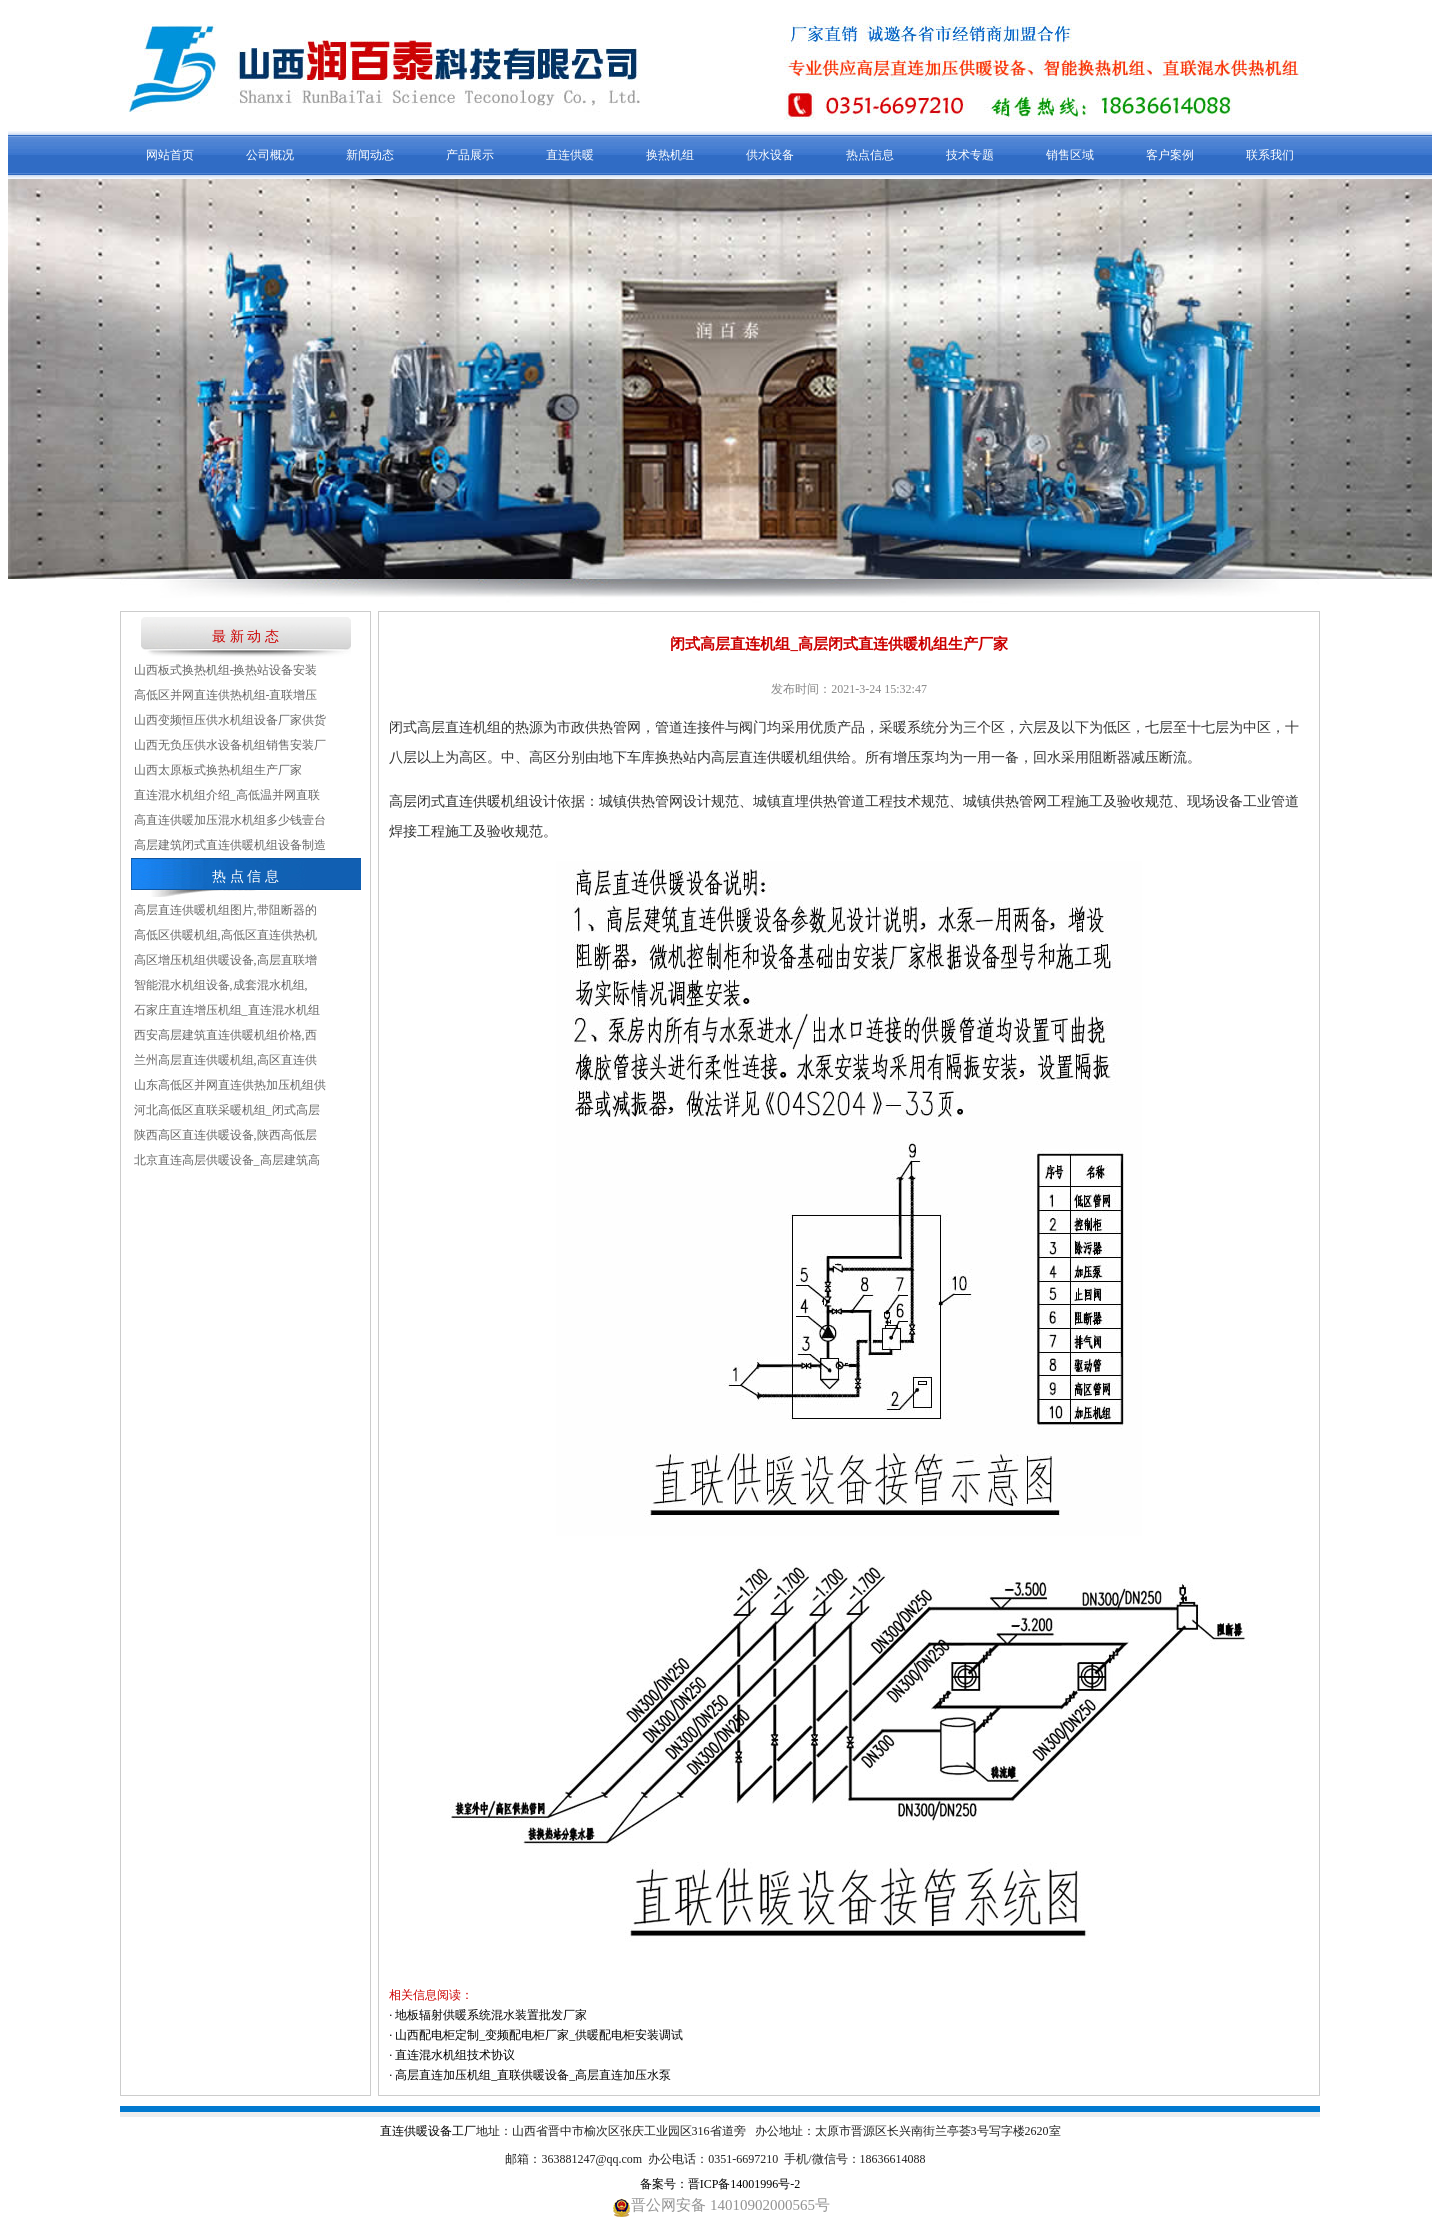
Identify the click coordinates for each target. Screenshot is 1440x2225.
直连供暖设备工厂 (428, 2131)
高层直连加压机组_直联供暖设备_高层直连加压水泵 (533, 2075)
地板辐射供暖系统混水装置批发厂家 (491, 2015)
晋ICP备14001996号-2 (744, 2184)
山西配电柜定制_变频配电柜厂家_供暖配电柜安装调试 (539, 2035)
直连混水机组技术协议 (455, 2055)
